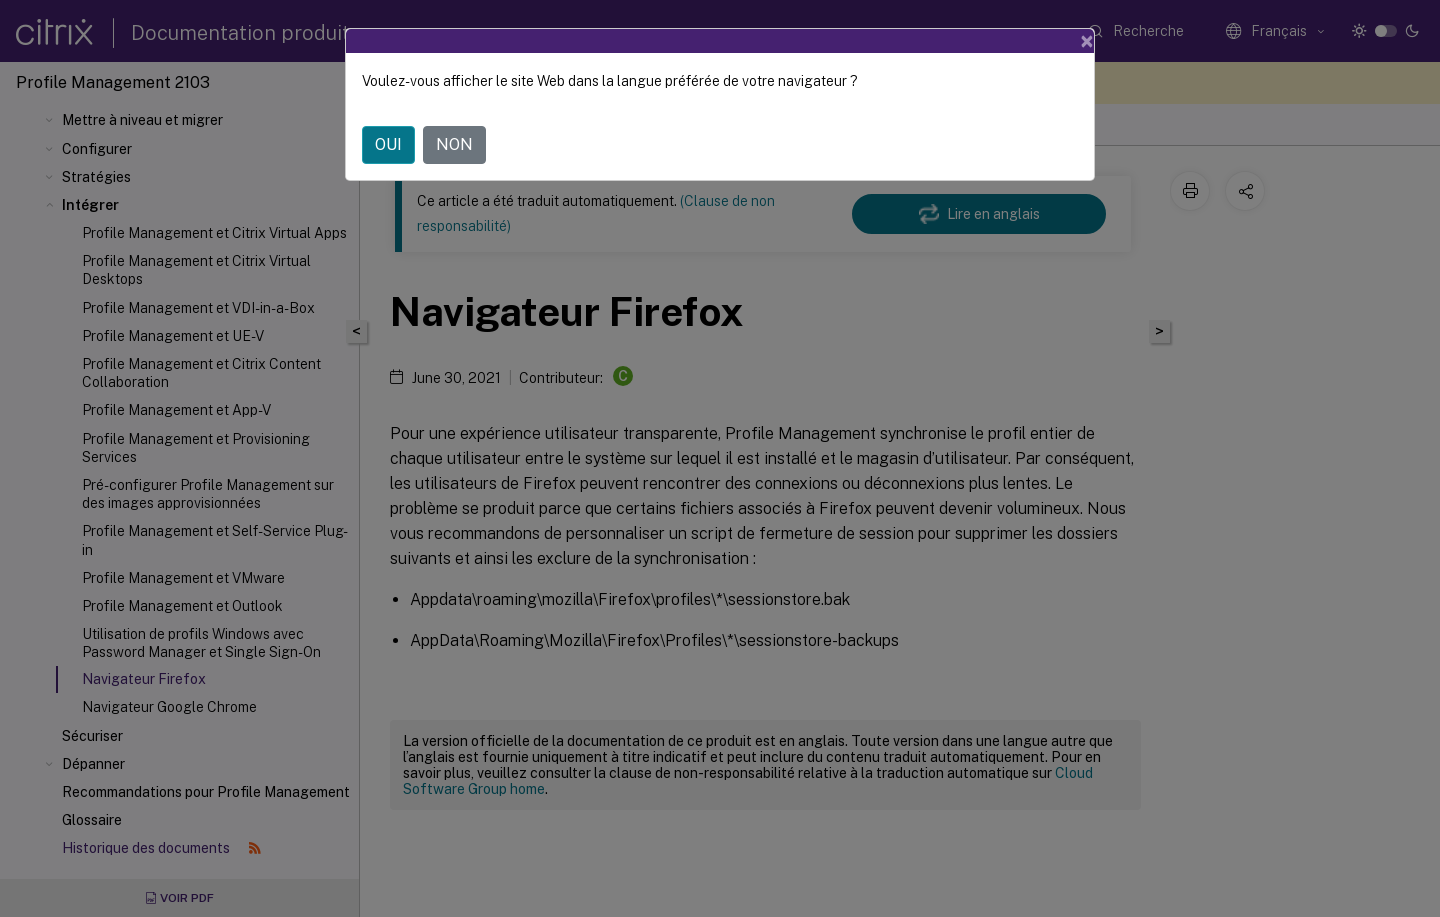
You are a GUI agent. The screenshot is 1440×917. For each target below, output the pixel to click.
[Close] (1087, 41)
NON (454, 144)
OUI (388, 144)
